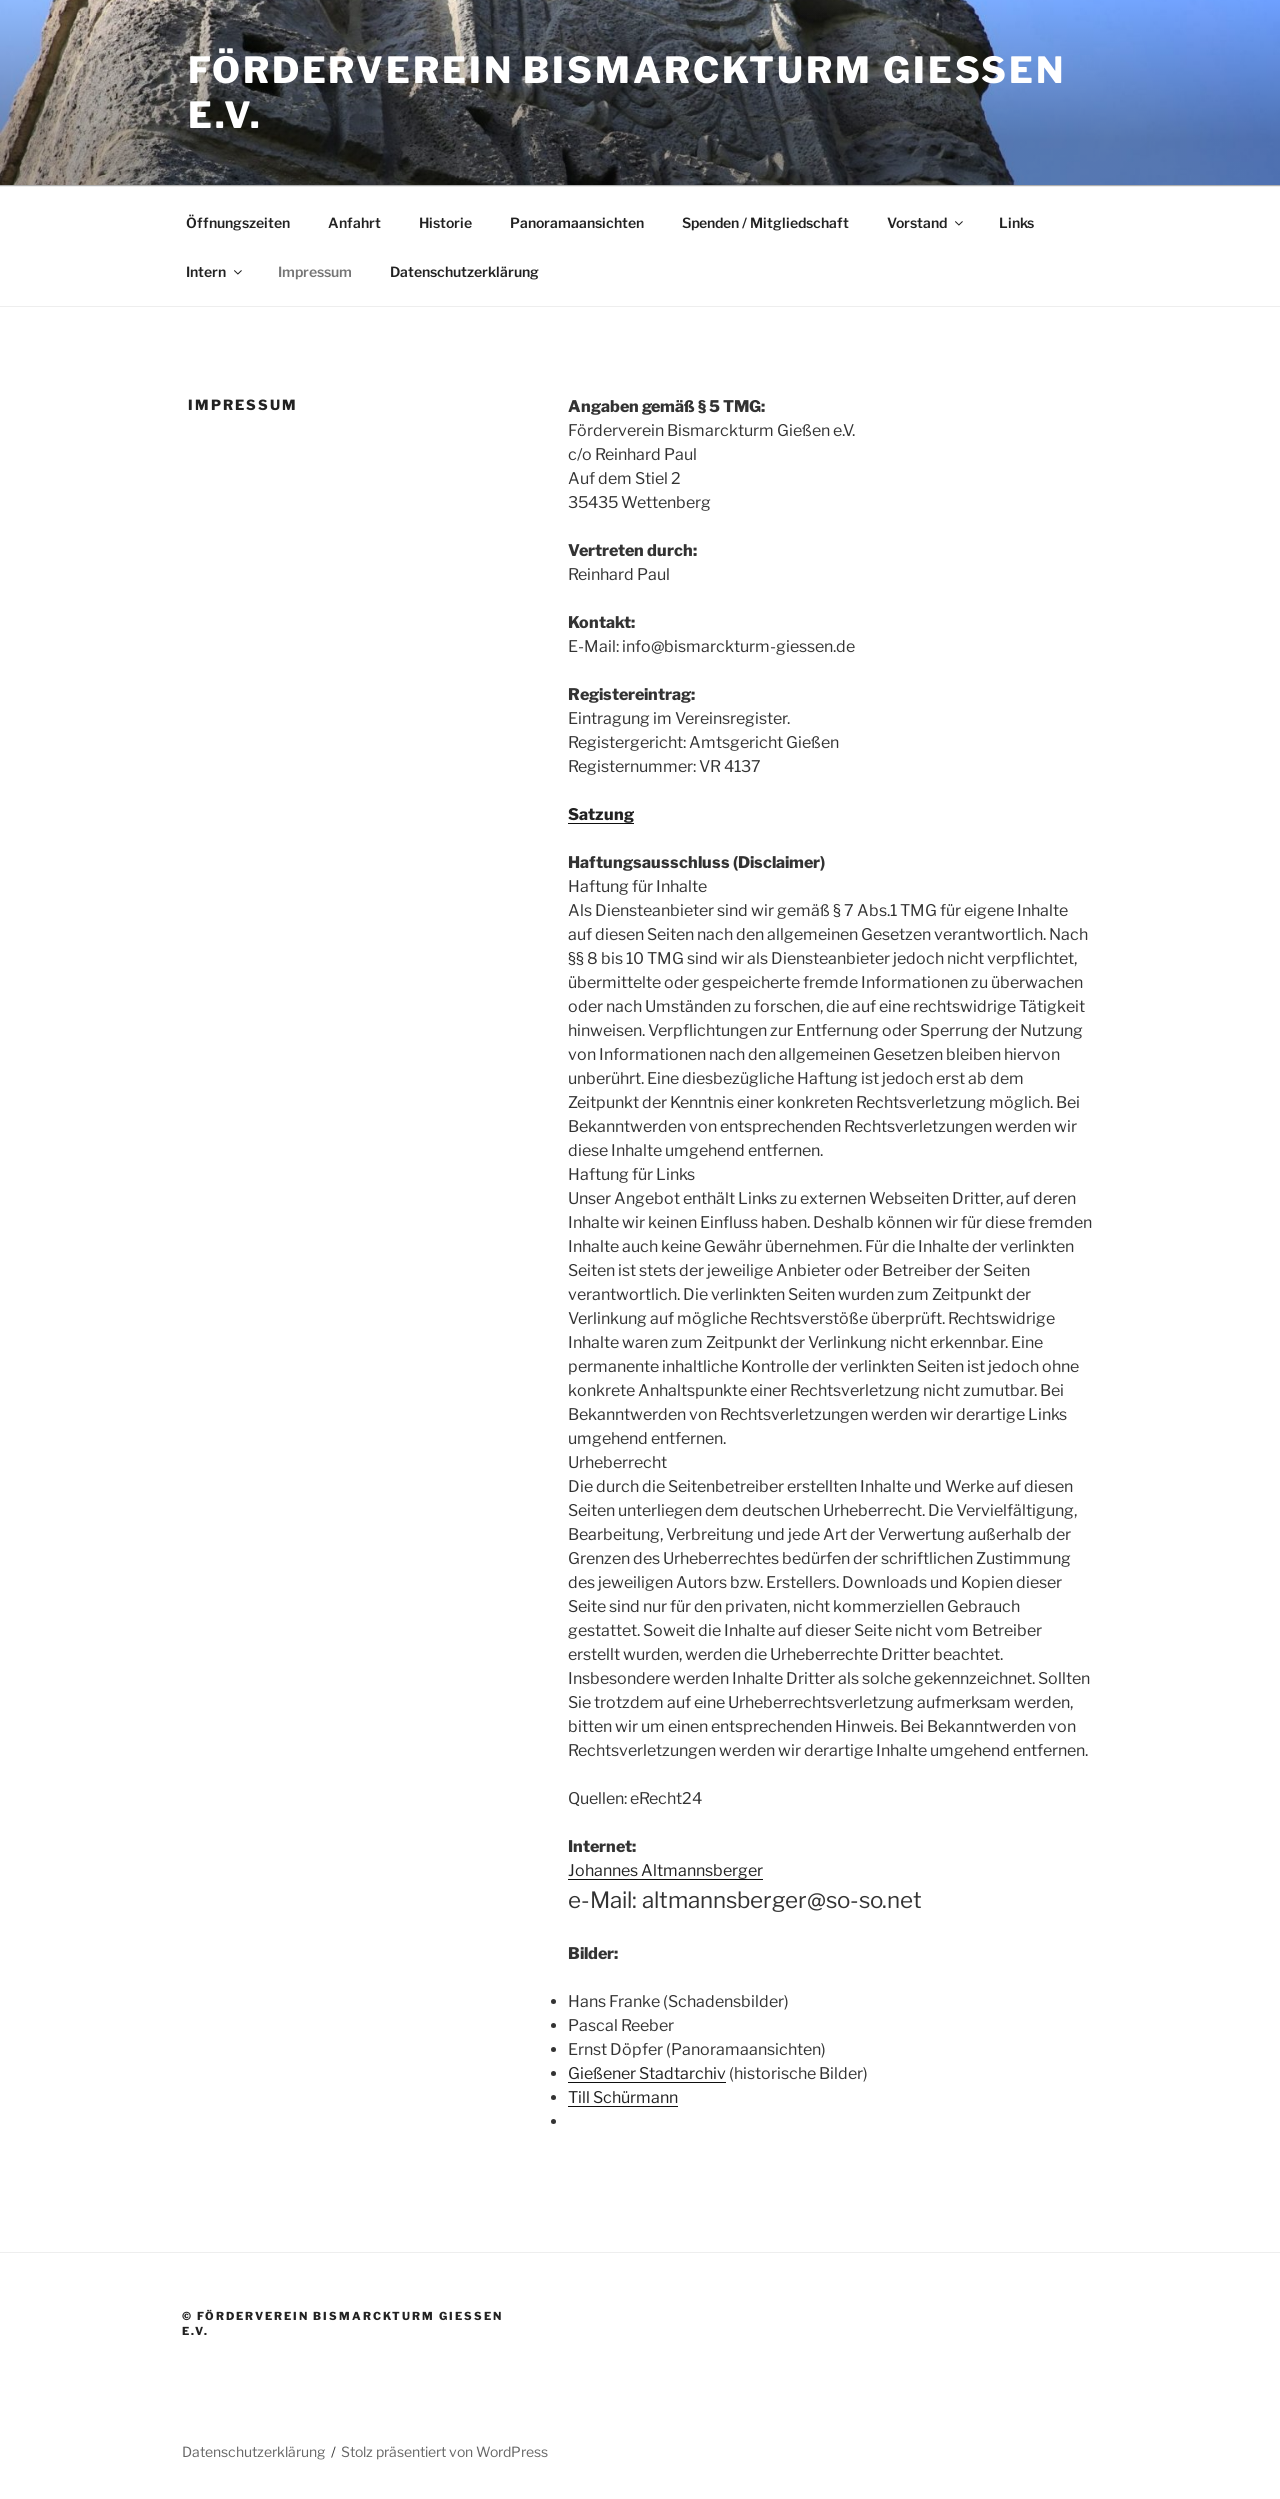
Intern (215, 271)
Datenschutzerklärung (464, 271)
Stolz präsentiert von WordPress (444, 2451)
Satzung (601, 814)
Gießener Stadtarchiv (647, 2073)
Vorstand (926, 222)
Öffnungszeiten (238, 222)
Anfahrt (354, 222)
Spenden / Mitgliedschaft (765, 222)
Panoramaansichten (577, 222)
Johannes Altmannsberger (665, 1870)
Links (1016, 222)
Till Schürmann (623, 2097)
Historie (445, 222)
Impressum (315, 271)
